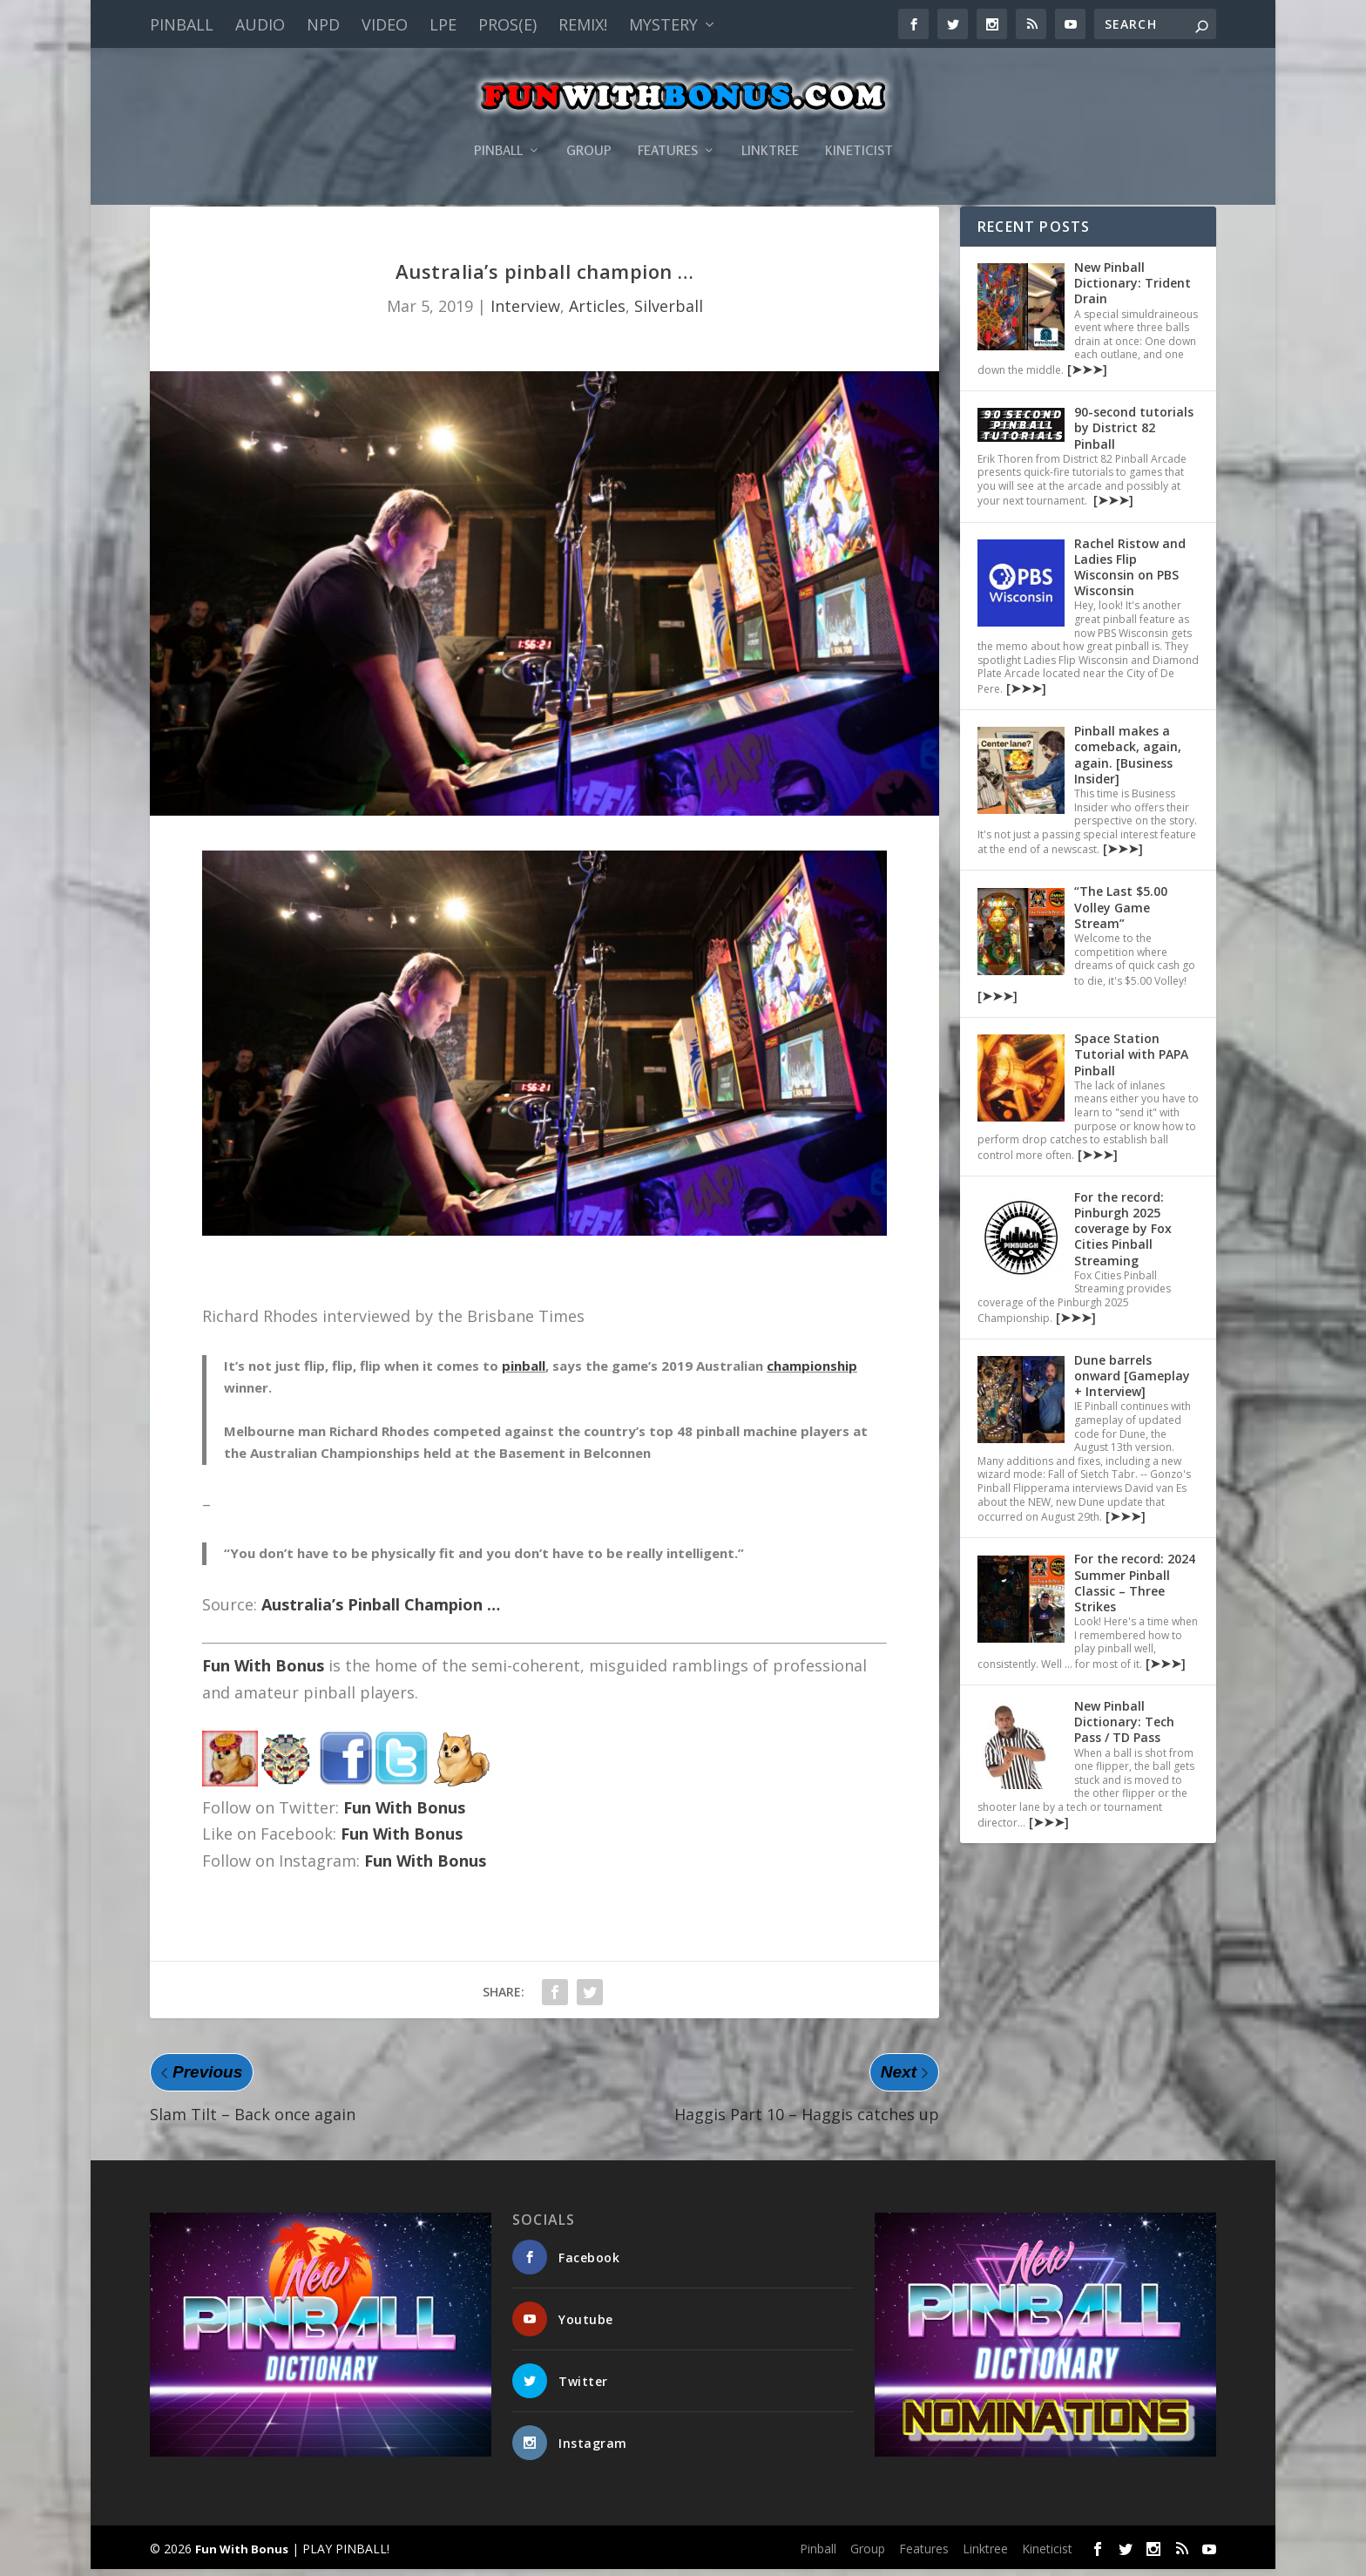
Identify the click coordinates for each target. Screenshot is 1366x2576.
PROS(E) (507, 24)
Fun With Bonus (263, 1672)
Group (589, 125)
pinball (523, 1372)
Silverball (668, 312)
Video (385, 24)
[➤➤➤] (1085, 376)
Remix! (582, 24)
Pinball (181, 24)
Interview (525, 312)
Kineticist (859, 125)
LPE (442, 24)
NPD (323, 24)
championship (812, 1372)
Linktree (770, 125)
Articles (597, 312)
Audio (260, 24)
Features (668, 125)
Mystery (663, 24)
